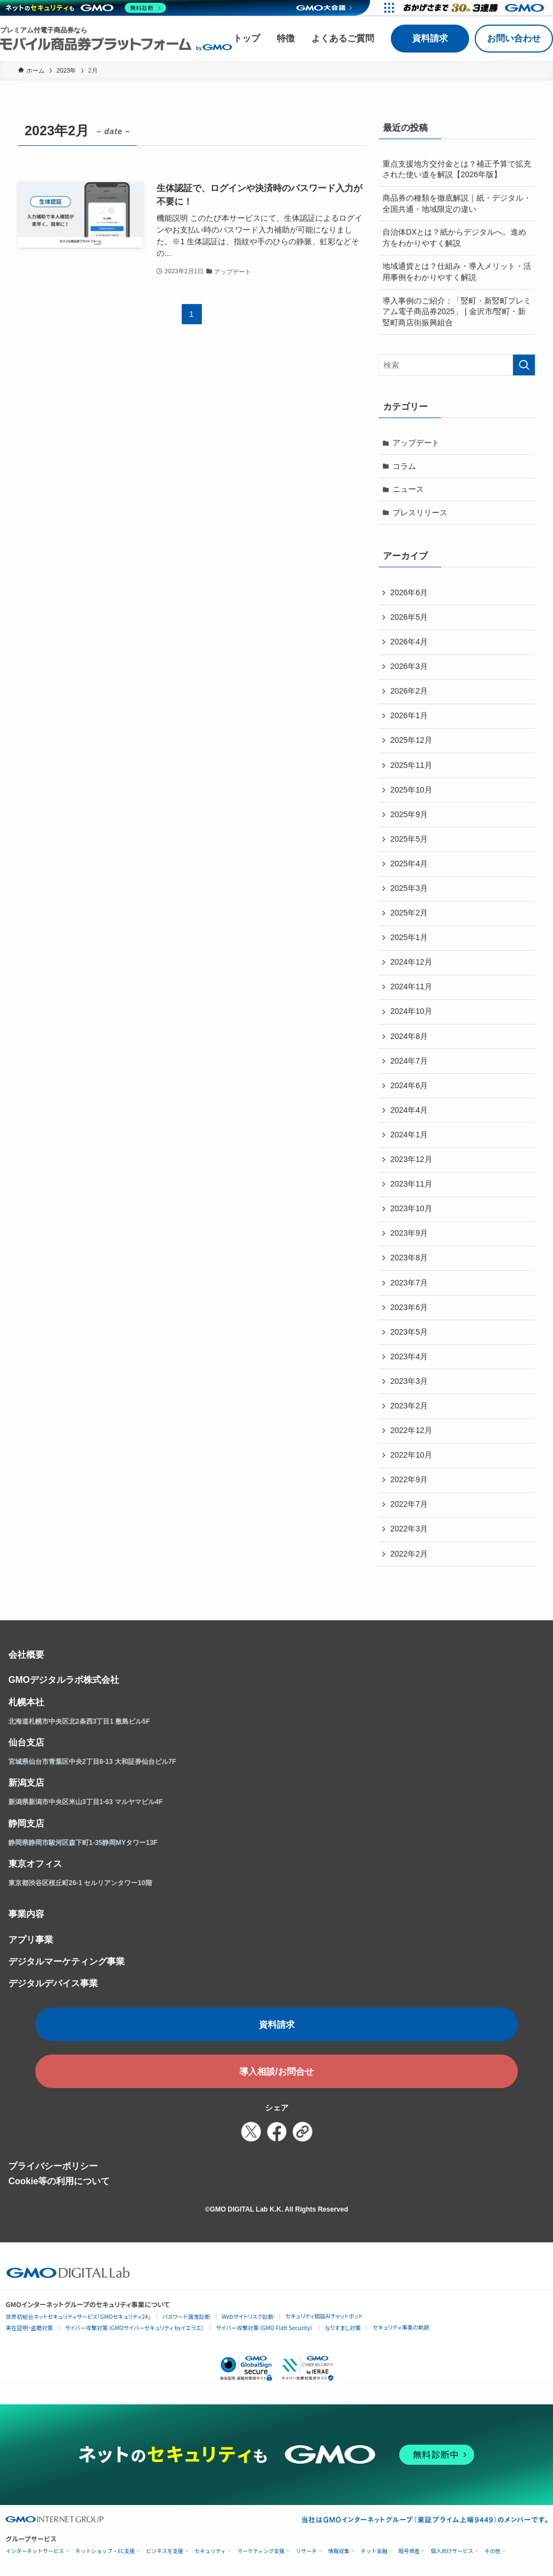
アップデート (416, 442)
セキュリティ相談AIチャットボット (324, 2316)
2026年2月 (409, 690)
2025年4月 (409, 863)
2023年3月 (409, 1381)
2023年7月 (409, 1282)
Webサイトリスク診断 (248, 2316)
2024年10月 (411, 1011)
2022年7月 (409, 1504)
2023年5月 (409, 1331)
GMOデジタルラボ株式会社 (63, 1680)
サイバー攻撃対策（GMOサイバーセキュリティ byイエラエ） (134, 2327)
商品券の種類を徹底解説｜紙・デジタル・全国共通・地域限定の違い (456, 203)
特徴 (286, 38)
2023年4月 (409, 1356)
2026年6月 (409, 592)
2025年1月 (409, 937)
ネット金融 (374, 2551)
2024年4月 (409, 1110)
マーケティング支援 (261, 2551)
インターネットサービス (35, 2551)
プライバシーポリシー (53, 2166)
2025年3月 (409, 888)
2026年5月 (409, 617)
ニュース (408, 489)
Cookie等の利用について (59, 2181)
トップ (246, 38)
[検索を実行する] (524, 365)
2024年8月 (409, 1036)
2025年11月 (411, 765)
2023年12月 (411, 1159)
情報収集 (338, 2551)
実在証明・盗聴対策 (29, 2327)
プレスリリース (420, 512)
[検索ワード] (457, 365)
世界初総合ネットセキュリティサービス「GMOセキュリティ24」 (78, 2316)
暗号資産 (408, 2551)
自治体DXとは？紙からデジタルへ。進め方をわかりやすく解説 (454, 237)
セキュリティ (210, 2551)
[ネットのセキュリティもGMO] (86, 8)
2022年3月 (409, 1528)
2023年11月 (411, 1183)
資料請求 (430, 38)
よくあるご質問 (342, 38)
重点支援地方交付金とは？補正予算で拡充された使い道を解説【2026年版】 (456, 169)
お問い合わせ (514, 38)
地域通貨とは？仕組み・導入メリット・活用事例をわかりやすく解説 (456, 272)
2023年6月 (409, 1307)
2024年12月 (411, 961)
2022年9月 (409, 1479)
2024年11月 (411, 986)
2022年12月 (411, 1430)
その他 (492, 2551)
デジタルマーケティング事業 (66, 1961)
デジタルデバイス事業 (53, 1983)
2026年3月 (409, 666)
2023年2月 (409, 1405)
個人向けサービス (452, 2551)
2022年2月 (409, 1553)
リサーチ (306, 2551)
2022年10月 (411, 1454)
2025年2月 (409, 912)
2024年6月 (409, 1085)
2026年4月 (409, 641)
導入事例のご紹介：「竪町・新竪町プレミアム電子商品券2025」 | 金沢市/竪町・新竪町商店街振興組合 (456, 311)
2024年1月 (409, 1134)
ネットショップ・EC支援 (105, 2551)
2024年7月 (409, 1060)
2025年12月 (411, 740)
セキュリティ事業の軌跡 (400, 2327)
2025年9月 (409, 814)
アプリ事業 (30, 1939)
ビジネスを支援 (164, 2551)
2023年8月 (409, 1257)
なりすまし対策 (343, 2327)
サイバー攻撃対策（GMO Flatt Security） (264, 2327)
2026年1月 (409, 715)
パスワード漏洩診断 (186, 2316)
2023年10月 (411, 1208)
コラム (404, 466)
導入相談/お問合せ (276, 2071)
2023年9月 (409, 1232)
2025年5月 (409, 838)
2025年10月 (411, 789)
